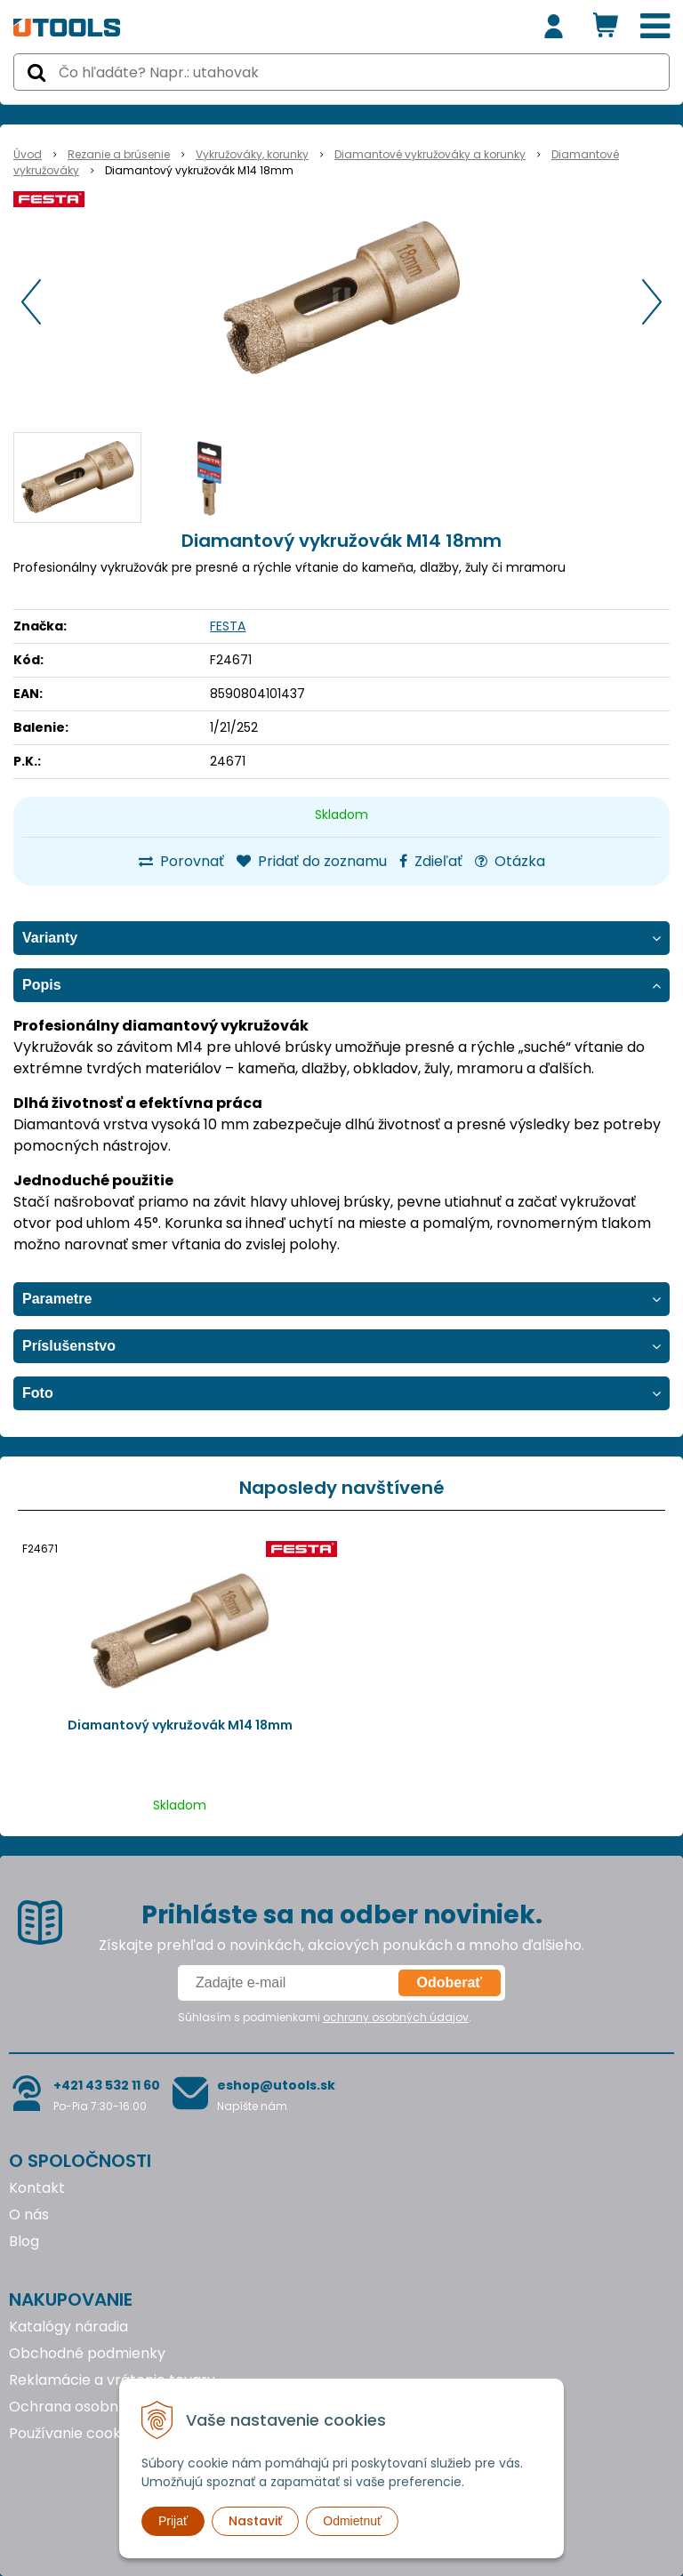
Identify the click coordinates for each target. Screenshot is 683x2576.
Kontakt (37, 2188)
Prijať (173, 2521)
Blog (24, 2241)
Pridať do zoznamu (312, 861)
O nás (29, 2214)
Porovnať (181, 861)
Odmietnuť (352, 2521)
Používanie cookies (74, 2433)
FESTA (227, 626)
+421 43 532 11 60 (106, 2085)
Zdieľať (430, 861)
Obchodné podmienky (87, 2353)
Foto (37, 1392)
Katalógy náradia (68, 2326)
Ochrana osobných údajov (101, 2406)
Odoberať (449, 1982)
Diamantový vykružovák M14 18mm (180, 1725)
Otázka (510, 861)
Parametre (57, 1298)
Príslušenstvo (69, 1345)
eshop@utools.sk (276, 2085)
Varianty (49, 937)
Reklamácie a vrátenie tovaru (112, 2380)
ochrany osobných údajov (396, 2017)
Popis (41, 984)
